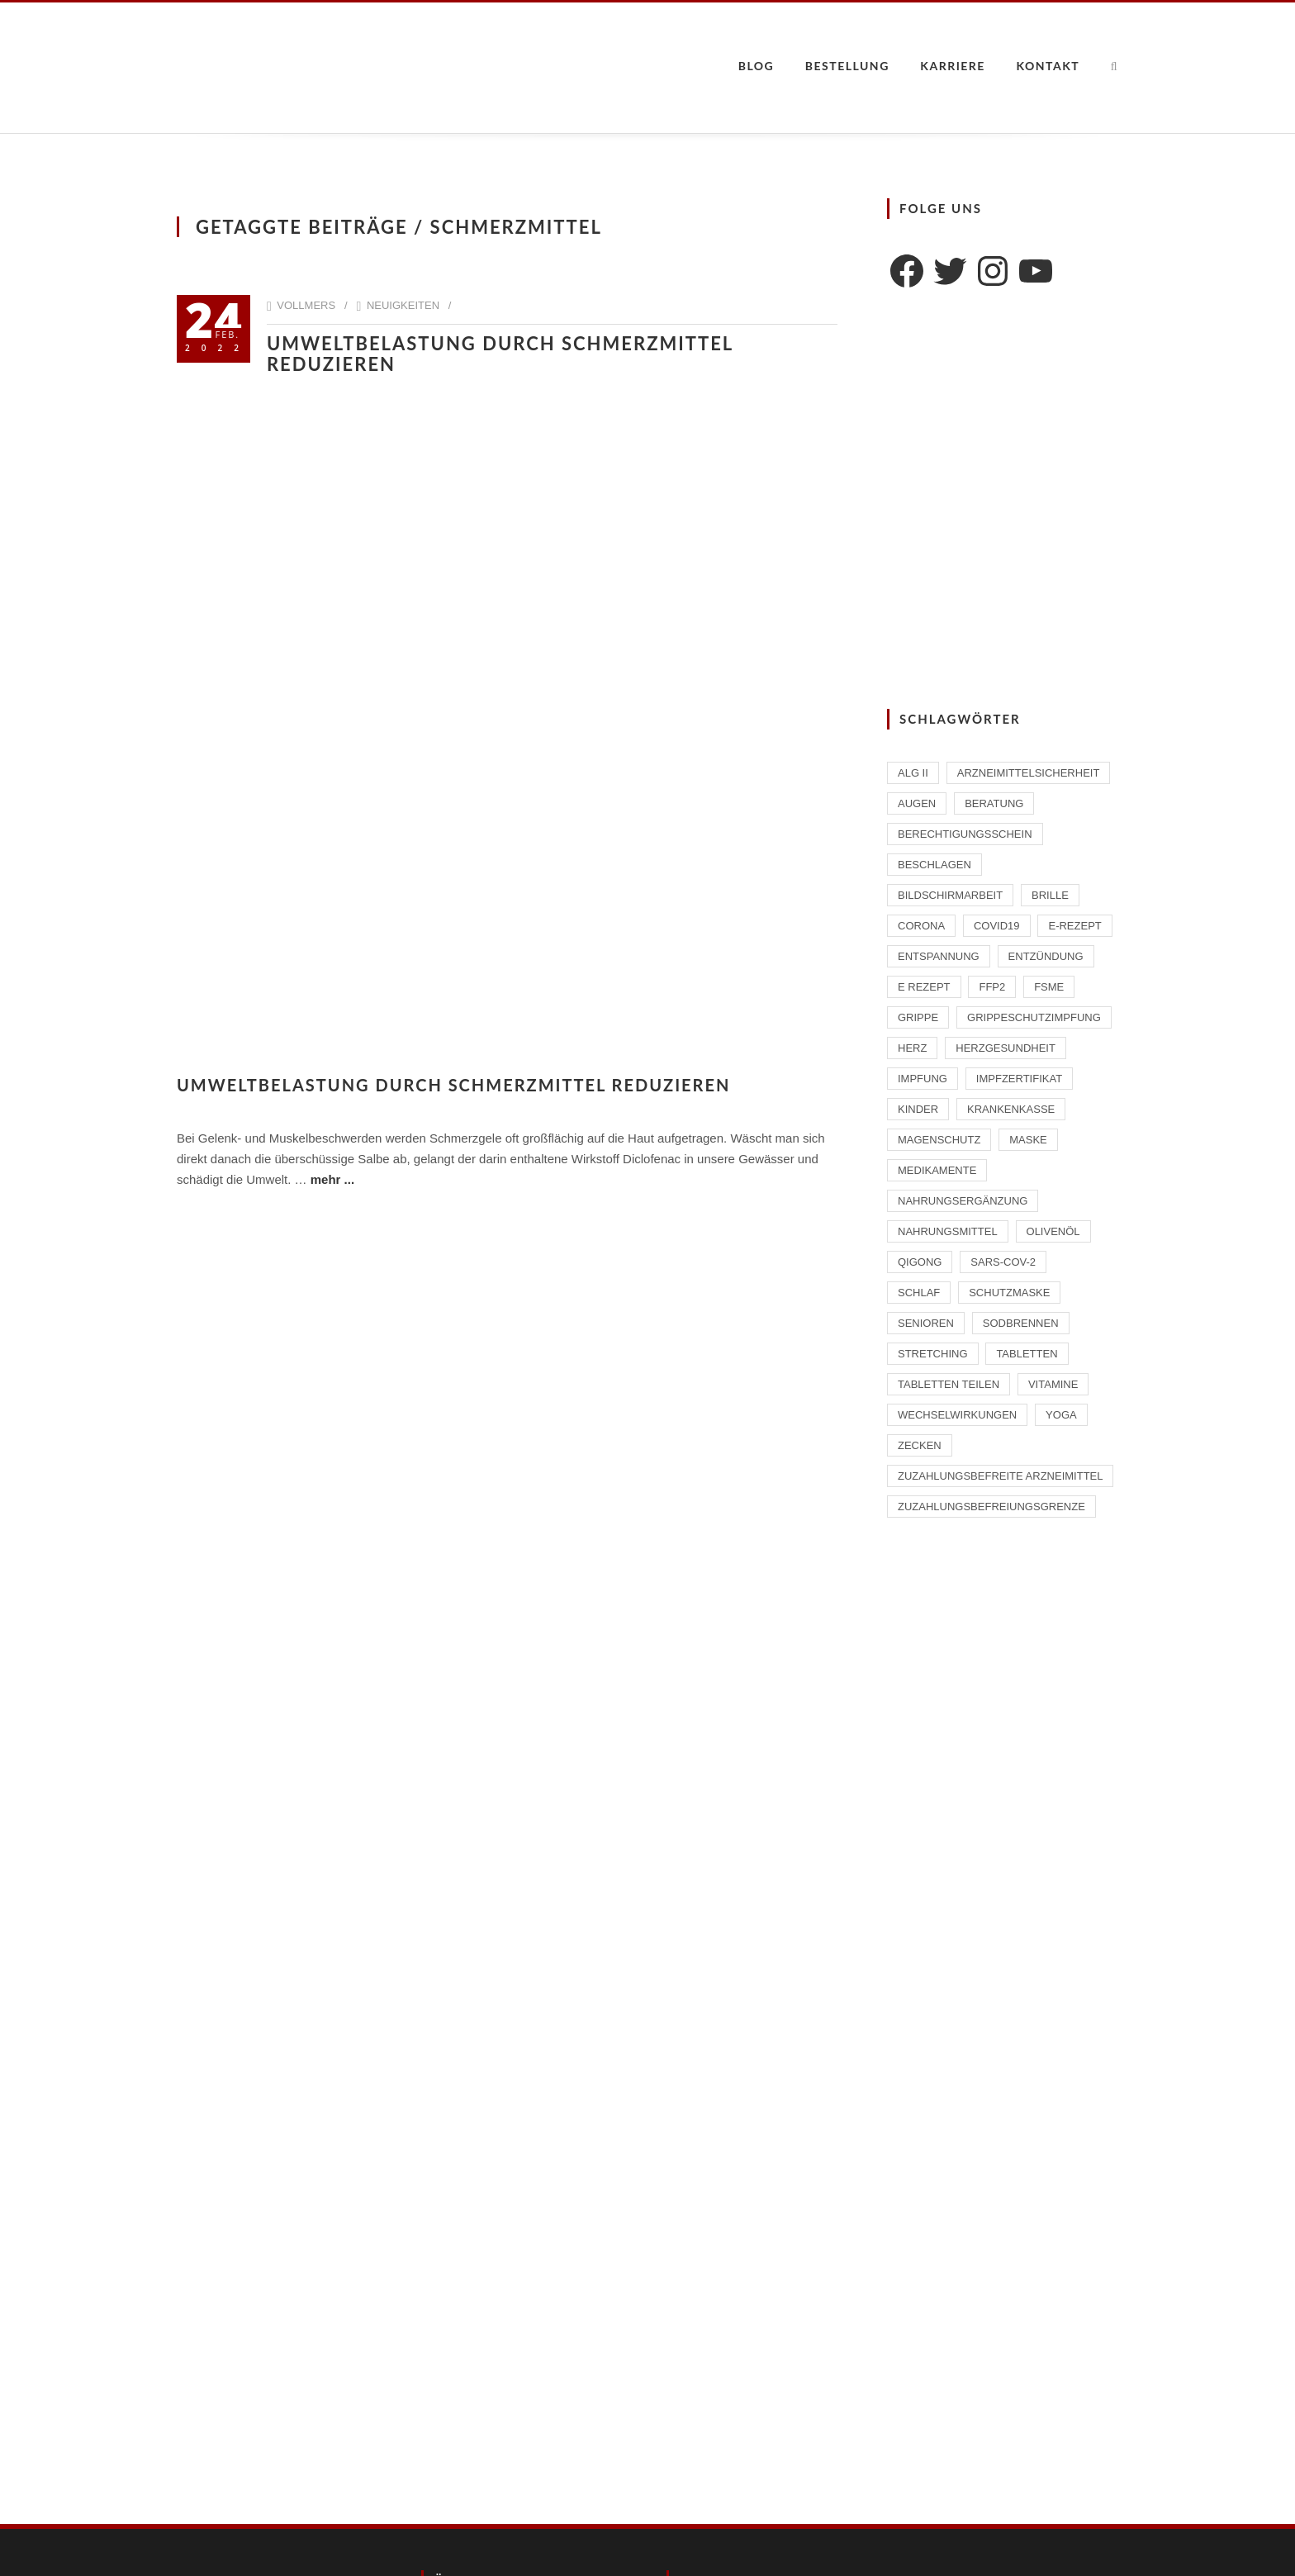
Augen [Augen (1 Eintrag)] (917, 803)
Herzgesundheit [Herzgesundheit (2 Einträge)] (1005, 1048)
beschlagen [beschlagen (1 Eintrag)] (934, 864)
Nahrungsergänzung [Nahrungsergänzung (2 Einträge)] (962, 1201)
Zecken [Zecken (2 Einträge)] (920, 1445)
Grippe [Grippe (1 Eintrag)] (918, 1017)
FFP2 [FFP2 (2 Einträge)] (992, 987)
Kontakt (1047, 66)
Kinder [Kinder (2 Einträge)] (918, 1109)
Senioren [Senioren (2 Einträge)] (926, 1323)
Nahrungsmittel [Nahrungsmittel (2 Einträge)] (948, 1231)
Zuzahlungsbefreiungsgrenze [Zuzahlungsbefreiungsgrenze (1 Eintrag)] (991, 1506)
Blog (756, 66)
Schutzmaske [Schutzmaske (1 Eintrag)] (1009, 1292)
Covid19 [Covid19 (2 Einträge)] (997, 926)
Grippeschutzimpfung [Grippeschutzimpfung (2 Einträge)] (1034, 1017)
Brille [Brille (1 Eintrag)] (1050, 895)
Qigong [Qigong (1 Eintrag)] (920, 1262)
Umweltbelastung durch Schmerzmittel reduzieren (500, 353)
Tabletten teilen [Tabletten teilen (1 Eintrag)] (948, 1384)
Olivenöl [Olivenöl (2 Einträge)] (1053, 1231)
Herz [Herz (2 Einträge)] (912, 1048)
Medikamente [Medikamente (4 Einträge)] (937, 1170)
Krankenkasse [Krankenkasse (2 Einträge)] (1011, 1109)
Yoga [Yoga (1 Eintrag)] (1061, 1415)
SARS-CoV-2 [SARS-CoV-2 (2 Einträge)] (1003, 1262)
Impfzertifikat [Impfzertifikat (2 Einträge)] (1019, 1078)
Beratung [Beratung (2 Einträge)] (994, 803)
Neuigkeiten (403, 305)
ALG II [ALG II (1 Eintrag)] (913, 773)
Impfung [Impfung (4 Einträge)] (922, 1078)
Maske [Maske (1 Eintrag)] (1028, 1140)
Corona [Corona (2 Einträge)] (921, 926)
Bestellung (847, 66)
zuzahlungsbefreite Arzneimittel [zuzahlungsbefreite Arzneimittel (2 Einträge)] (1000, 1476)
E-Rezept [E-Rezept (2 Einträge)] (1074, 926)
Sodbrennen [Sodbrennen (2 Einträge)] (1021, 1323)
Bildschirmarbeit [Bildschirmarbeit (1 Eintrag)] (950, 895)
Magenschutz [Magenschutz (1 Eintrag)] (939, 1140)
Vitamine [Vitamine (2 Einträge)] (1053, 1384)
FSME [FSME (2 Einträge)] (1049, 987)
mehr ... (332, 1179)
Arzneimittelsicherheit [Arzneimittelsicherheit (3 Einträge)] (1028, 773)
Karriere (952, 66)
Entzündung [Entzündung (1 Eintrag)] (1046, 956)
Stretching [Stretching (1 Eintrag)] (933, 1353)
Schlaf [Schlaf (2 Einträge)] (919, 1292)
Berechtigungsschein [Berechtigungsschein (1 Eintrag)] (965, 834)
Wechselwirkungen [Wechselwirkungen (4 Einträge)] (957, 1415)
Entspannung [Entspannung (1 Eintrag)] (939, 956)
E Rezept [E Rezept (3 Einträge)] (924, 987)
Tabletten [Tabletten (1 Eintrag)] (1026, 1353)
